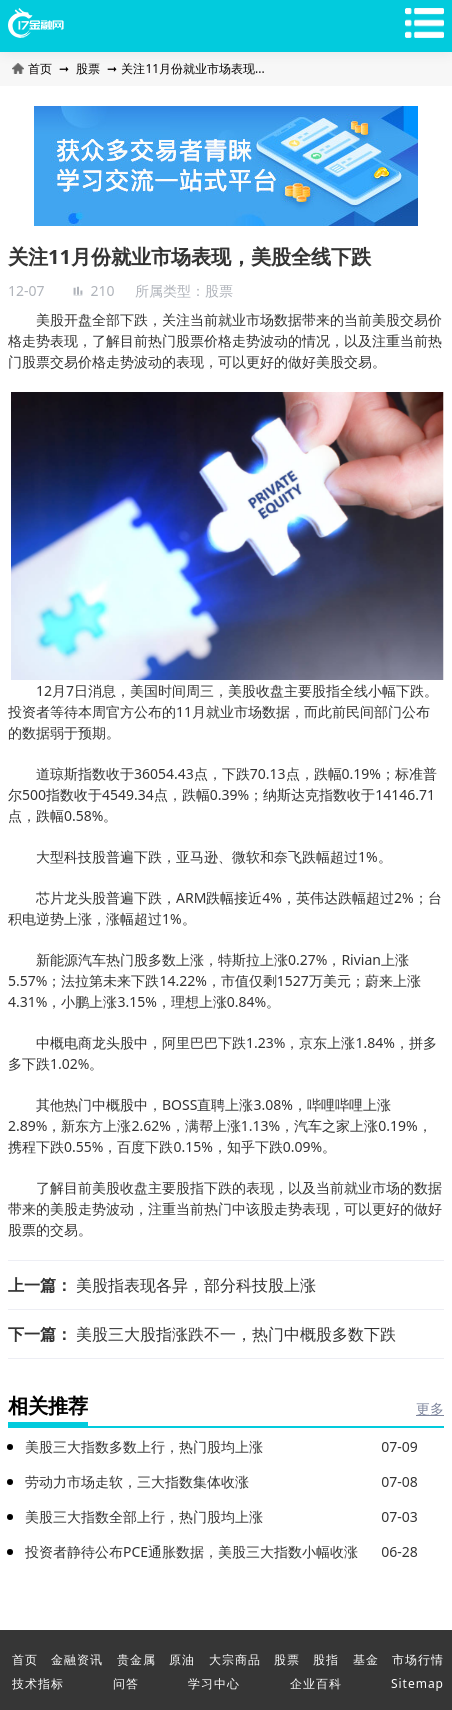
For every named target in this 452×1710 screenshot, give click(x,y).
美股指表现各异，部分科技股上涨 (196, 1285)
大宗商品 (235, 1659)
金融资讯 (77, 1659)
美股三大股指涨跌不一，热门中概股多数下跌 (236, 1334)
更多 (430, 1408)
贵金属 (136, 1659)
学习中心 (214, 1683)
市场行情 (418, 1659)
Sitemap (417, 1683)
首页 (33, 68)
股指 (326, 1659)
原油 (182, 1659)
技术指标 (38, 1683)
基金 (366, 1659)
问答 (126, 1683)
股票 (88, 68)
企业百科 (316, 1683)
